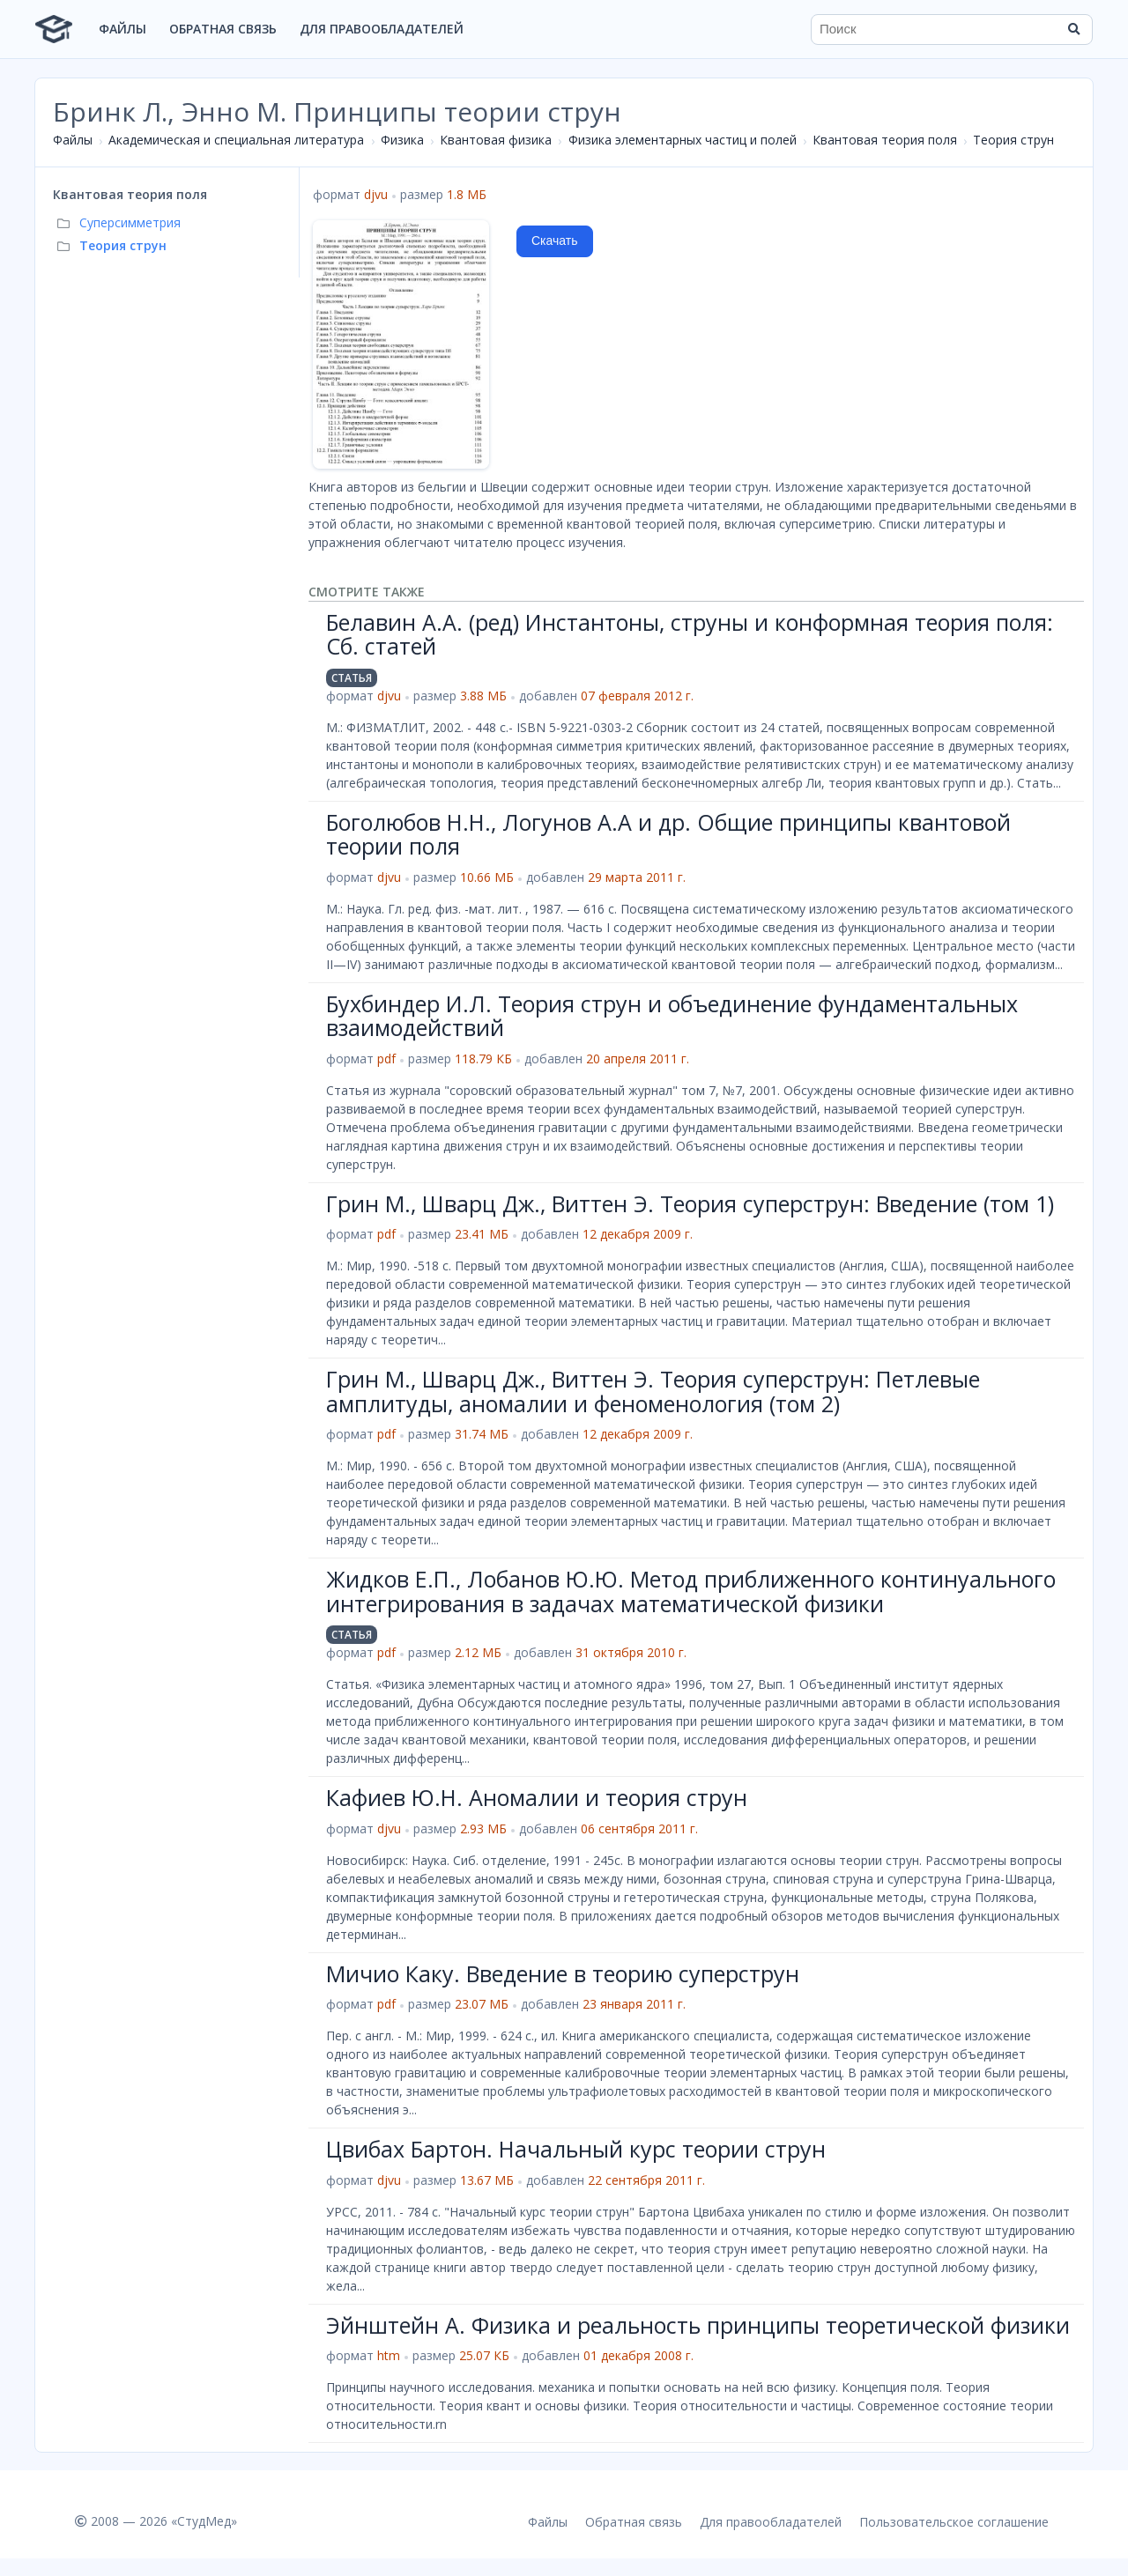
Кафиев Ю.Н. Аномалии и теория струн (536, 1797)
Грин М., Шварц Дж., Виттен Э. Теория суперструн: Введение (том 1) (690, 1203)
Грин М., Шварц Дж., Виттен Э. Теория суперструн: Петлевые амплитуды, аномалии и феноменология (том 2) (653, 1391)
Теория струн (1013, 139)
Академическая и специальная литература (236, 139)
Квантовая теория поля (885, 139)
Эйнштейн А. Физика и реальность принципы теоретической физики (698, 2325)
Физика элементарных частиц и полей (682, 139)
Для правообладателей (382, 28)
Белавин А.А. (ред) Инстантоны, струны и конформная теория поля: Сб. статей (689, 634)
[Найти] (1073, 29)
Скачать (554, 240)
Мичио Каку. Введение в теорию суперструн (562, 1973)
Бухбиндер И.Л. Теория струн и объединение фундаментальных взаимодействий (672, 1015)
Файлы (122, 28)
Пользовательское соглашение (954, 2521)
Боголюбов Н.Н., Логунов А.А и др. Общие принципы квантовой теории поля (668, 834)
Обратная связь (223, 28)
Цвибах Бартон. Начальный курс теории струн (576, 2149)
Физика (402, 139)
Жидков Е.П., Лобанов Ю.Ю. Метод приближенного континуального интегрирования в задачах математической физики (691, 1591)
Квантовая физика (496, 139)
